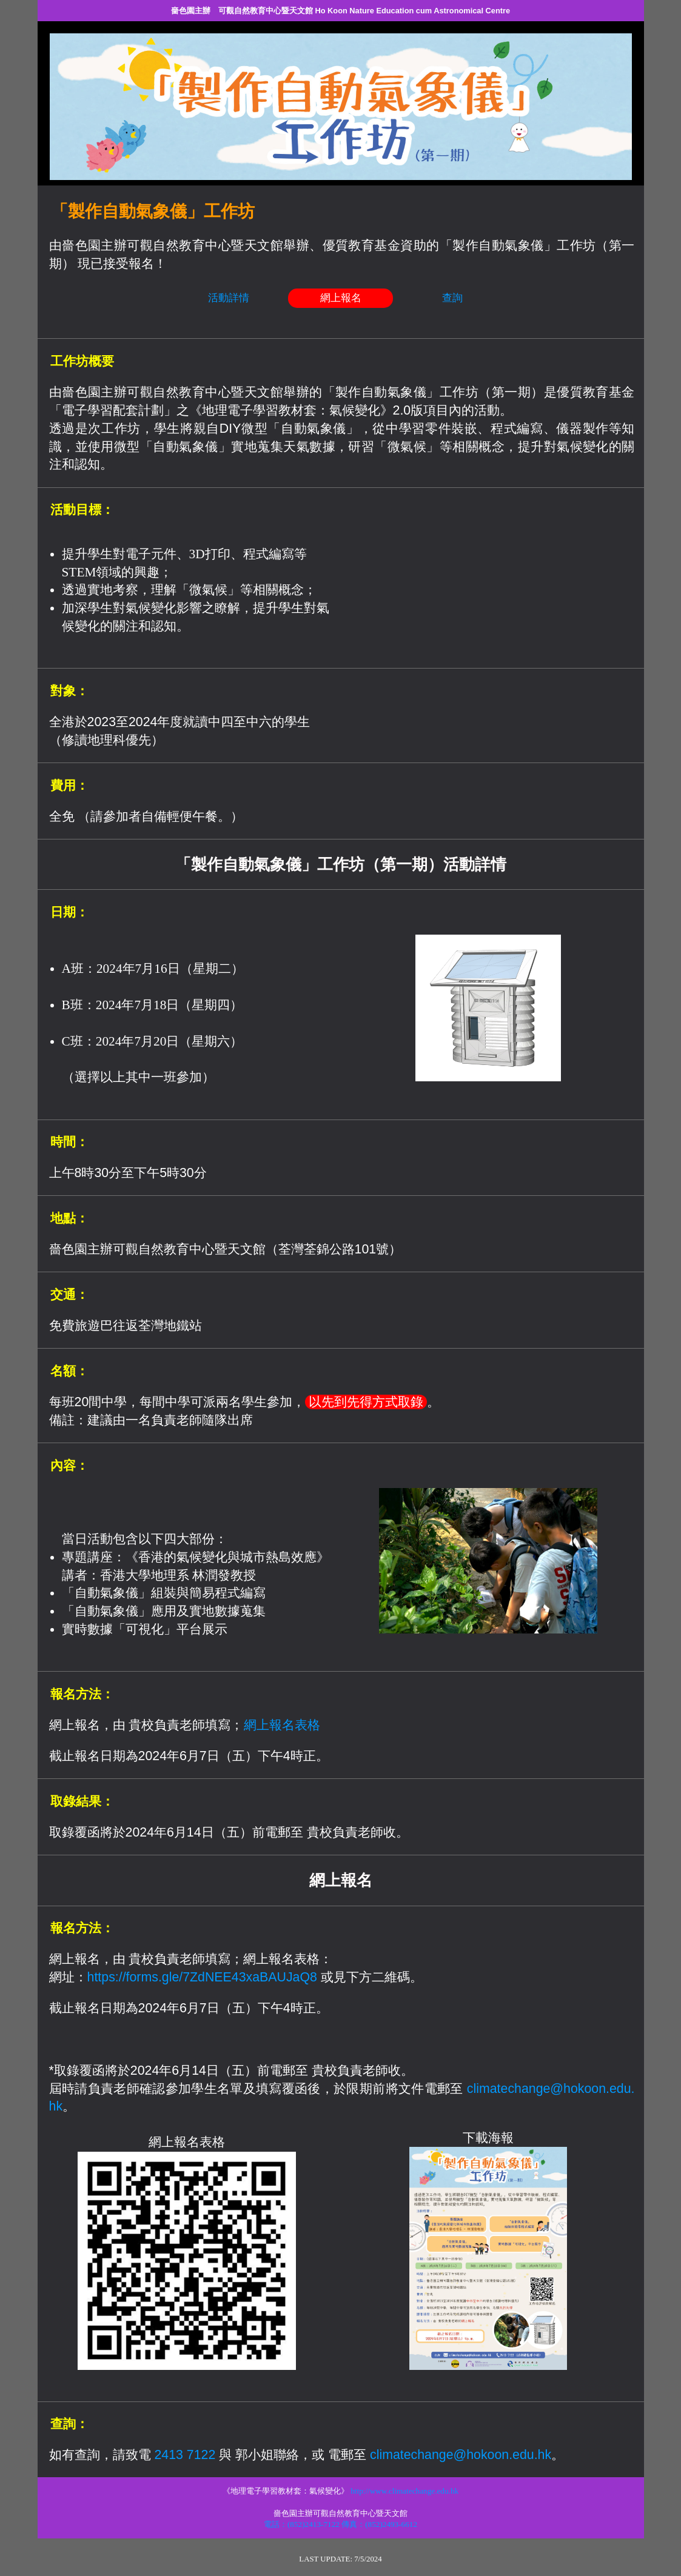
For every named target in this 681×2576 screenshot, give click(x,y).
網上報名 (340, 298)
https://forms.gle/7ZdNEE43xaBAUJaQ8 (202, 1977)
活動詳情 (228, 298)
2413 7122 (185, 2455)
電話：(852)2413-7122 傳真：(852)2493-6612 (340, 2524)
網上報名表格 (282, 1725)
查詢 (452, 298)
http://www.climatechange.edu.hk (404, 2490)
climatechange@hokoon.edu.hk (460, 2455)
